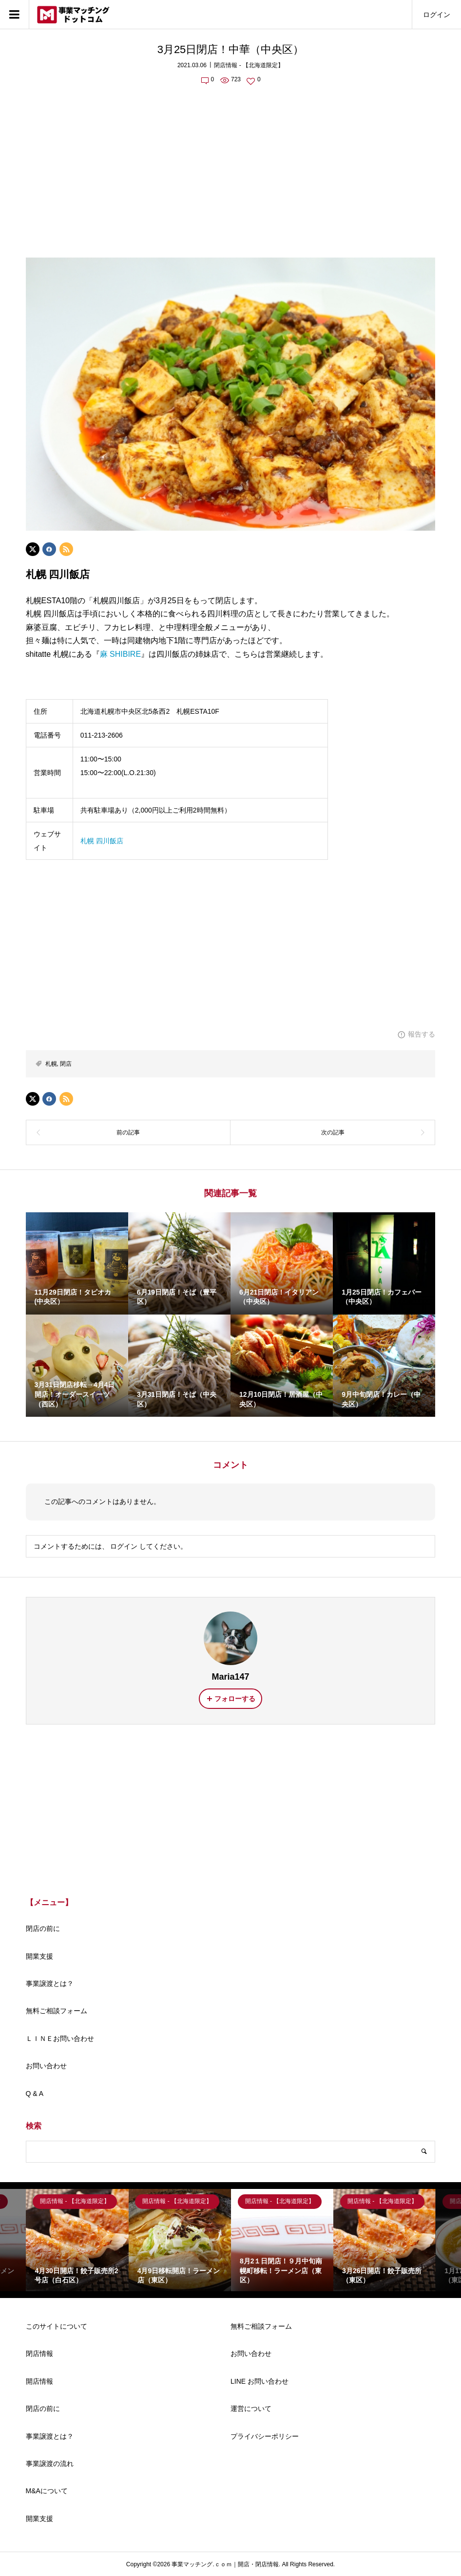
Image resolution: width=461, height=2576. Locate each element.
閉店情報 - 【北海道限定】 (249, 65)
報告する (421, 1034)
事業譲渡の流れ (50, 2463)
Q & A (35, 2093)
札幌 (51, 1063)
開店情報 (39, 2381)
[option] (77, 2240)
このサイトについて (56, 2326)
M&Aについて (47, 2491)
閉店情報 (39, 2353)
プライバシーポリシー (264, 2436)
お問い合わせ (46, 2066)
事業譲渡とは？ (50, 1983)
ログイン (436, 15)
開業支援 (39, 1956)
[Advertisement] (231, 165)
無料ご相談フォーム (56, 2011)
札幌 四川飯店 (101, 841)
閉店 (66, 1063)
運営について (250, 2408)
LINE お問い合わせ (259, 2381)
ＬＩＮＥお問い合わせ (60, 2038)
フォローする (234, 1699)
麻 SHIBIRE (120, 654)
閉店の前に (43, 1928)
